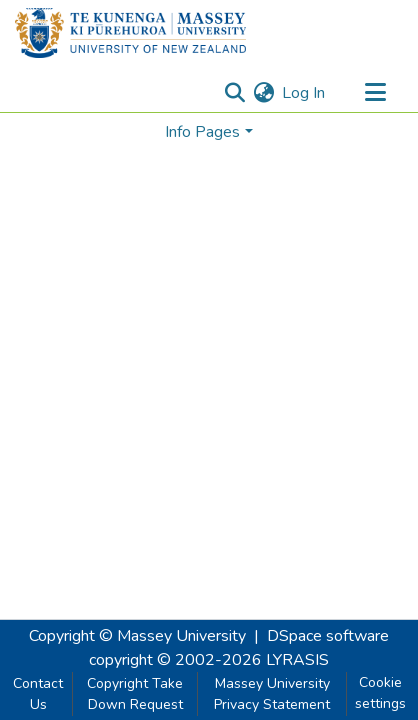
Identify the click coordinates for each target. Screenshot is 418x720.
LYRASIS (297, 660)
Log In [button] (304, 93)
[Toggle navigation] (375, 93)
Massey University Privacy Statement (272, 694)
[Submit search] (234, 93)
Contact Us (38, 694)
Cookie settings (380, 693)
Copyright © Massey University (137, 636)
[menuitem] (263, 93)
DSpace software (328, 636)
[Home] (130, 33)
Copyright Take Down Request (135, 694)
